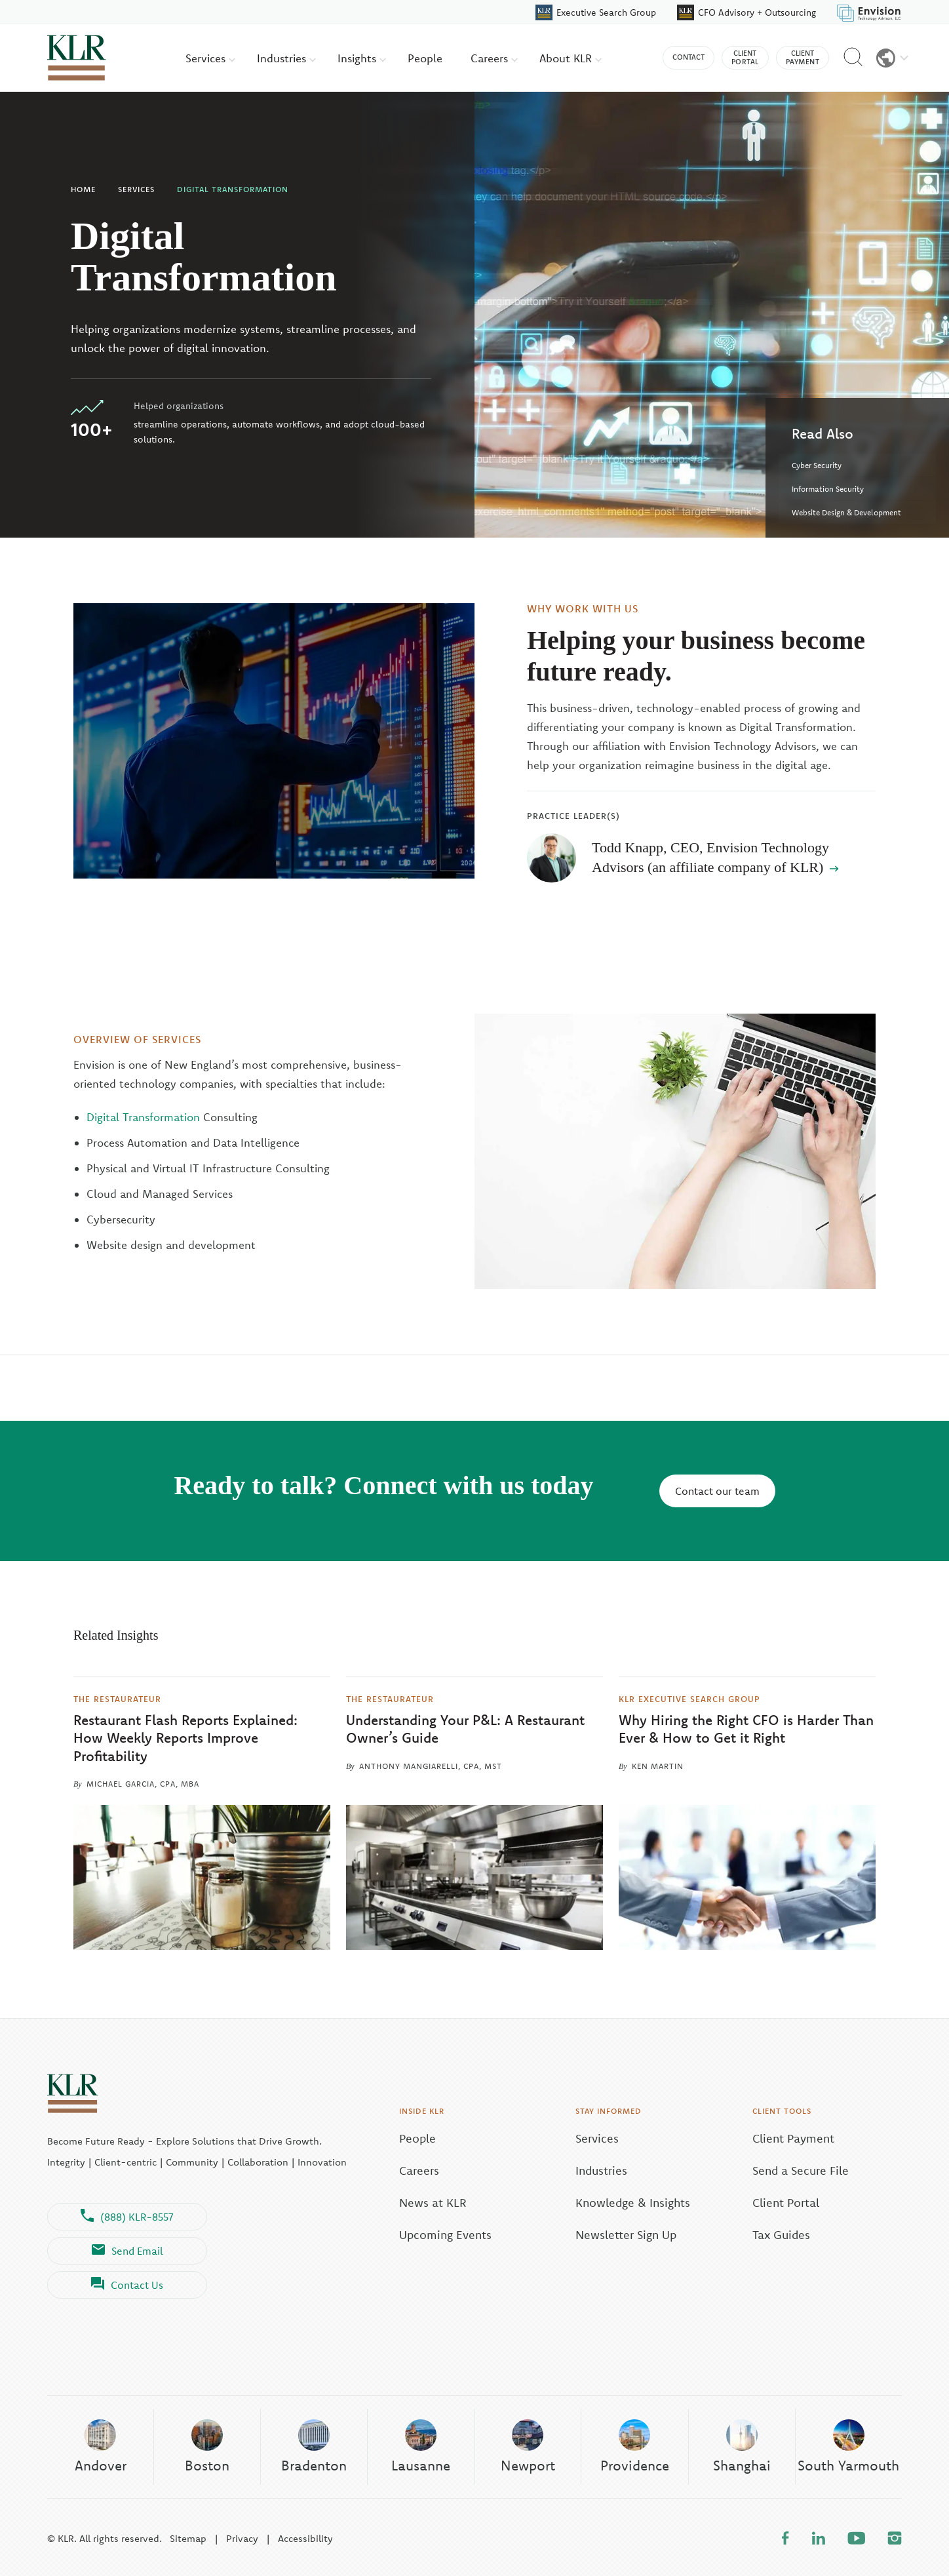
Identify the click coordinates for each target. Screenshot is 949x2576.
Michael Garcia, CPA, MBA (143, 1784)
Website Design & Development (846, 512)
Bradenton (314, 2446)
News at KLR (433, 2202)
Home (83, 189)
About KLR (570, 58)
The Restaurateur (117, 1698)
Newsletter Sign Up (625, 2234)
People (425, 58)
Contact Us (127, 2285)
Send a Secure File (800, 2170)
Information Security (828, 489)
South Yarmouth (848, 2446)
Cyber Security (817, 465)
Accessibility (305, 2538)
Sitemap (188, 2538)
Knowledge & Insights (632, 2202)
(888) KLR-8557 (127, 2217)
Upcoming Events (445, 2234)
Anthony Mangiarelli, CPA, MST (430, 1766)
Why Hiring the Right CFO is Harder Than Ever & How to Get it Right (746, 1728)
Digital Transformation (232, 189)
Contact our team (717, 1490)
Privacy (242, 2538)
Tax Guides (781, 2234)
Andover (100, 2446)
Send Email (127, 2251)
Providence (634, 2446)
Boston (207, 2446)
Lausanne (420, 2446)
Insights (362, 58)
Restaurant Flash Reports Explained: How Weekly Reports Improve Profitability (185, 1737)
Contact (688, 57)
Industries (286, 58)
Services (210, 58)
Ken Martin (658, 1766)
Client (745, 58)
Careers (494, 58)
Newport (528, 2446)
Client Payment (793, 2138)
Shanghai (742, 2446)
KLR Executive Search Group (689, 1698)
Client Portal (785, 2202)
